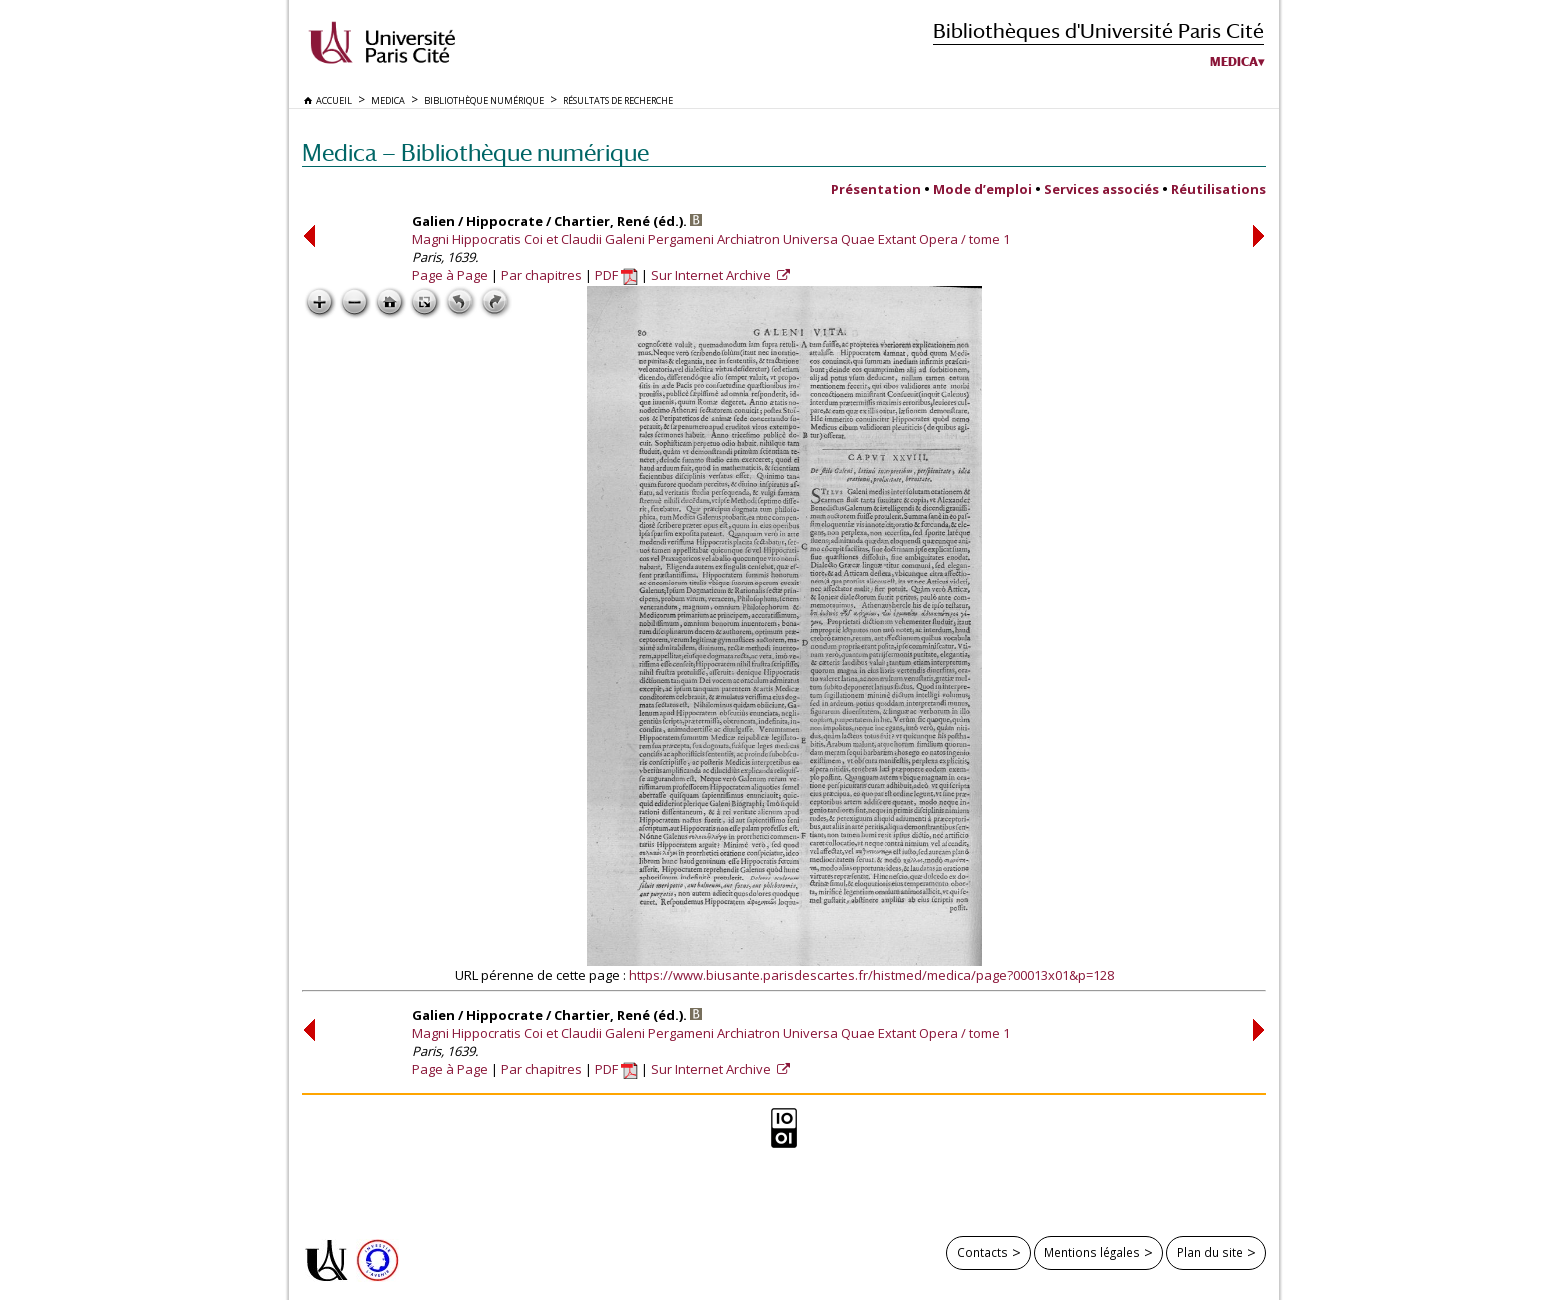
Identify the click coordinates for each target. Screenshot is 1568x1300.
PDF (616, 275)
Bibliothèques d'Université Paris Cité (1098, 30)
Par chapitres (541, 275)
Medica (1234, 62)
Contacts (982, 1252)
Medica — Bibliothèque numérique (475, 152)
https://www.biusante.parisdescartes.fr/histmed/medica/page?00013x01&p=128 (871, 975)
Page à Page (450, 275)
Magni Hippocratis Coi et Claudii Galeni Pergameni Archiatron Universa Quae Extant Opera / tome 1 (711, 239)
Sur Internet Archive (712, 275)
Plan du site (1210, 1252)
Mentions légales (1092, 1252)
